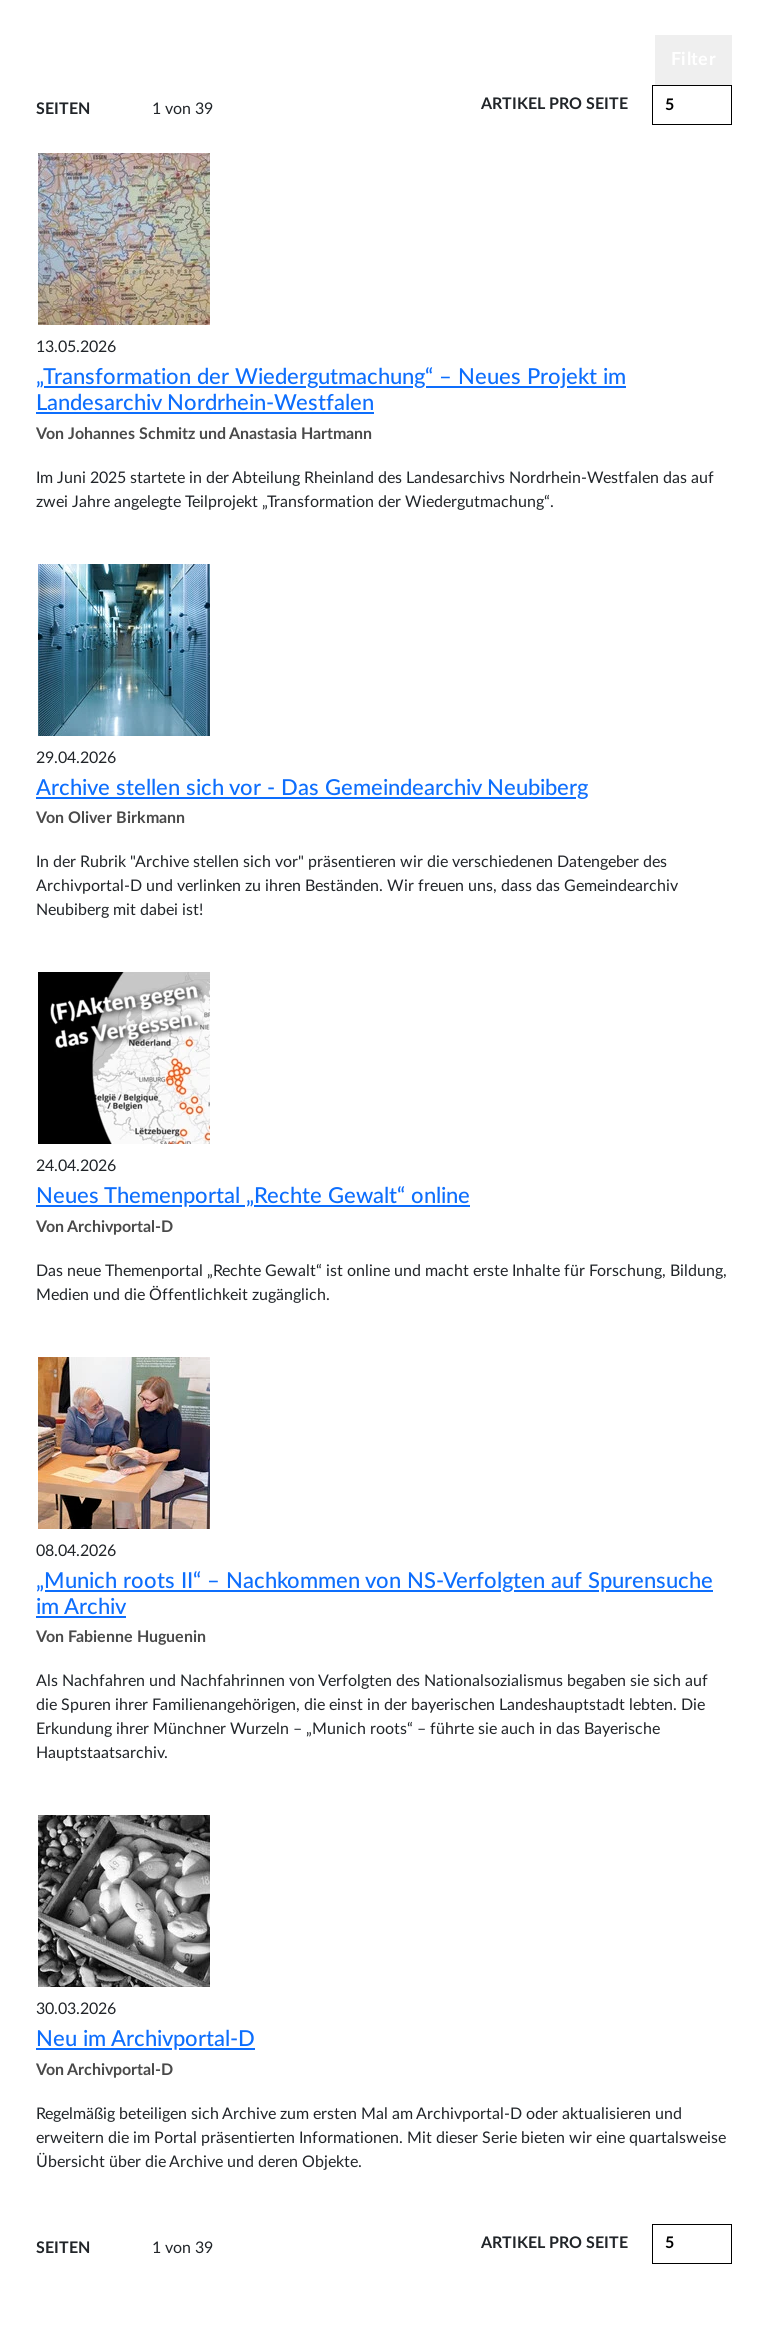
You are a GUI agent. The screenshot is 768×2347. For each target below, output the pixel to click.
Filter (693, 60)
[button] (692, 105)
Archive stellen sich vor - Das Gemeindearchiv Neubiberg (312, 788)
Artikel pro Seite (554, 104)
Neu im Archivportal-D (145, 2039)
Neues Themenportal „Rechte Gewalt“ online (253, 1196)
